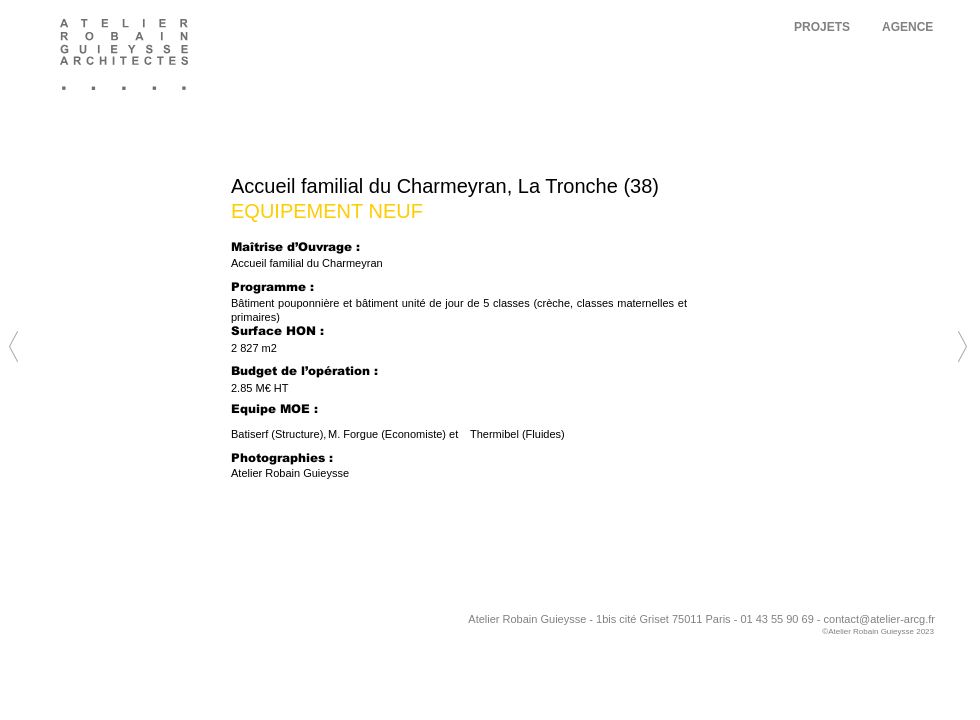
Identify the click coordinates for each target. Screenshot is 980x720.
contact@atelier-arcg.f (878, 619)
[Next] (488, 268)
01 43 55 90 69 (776, 619)
